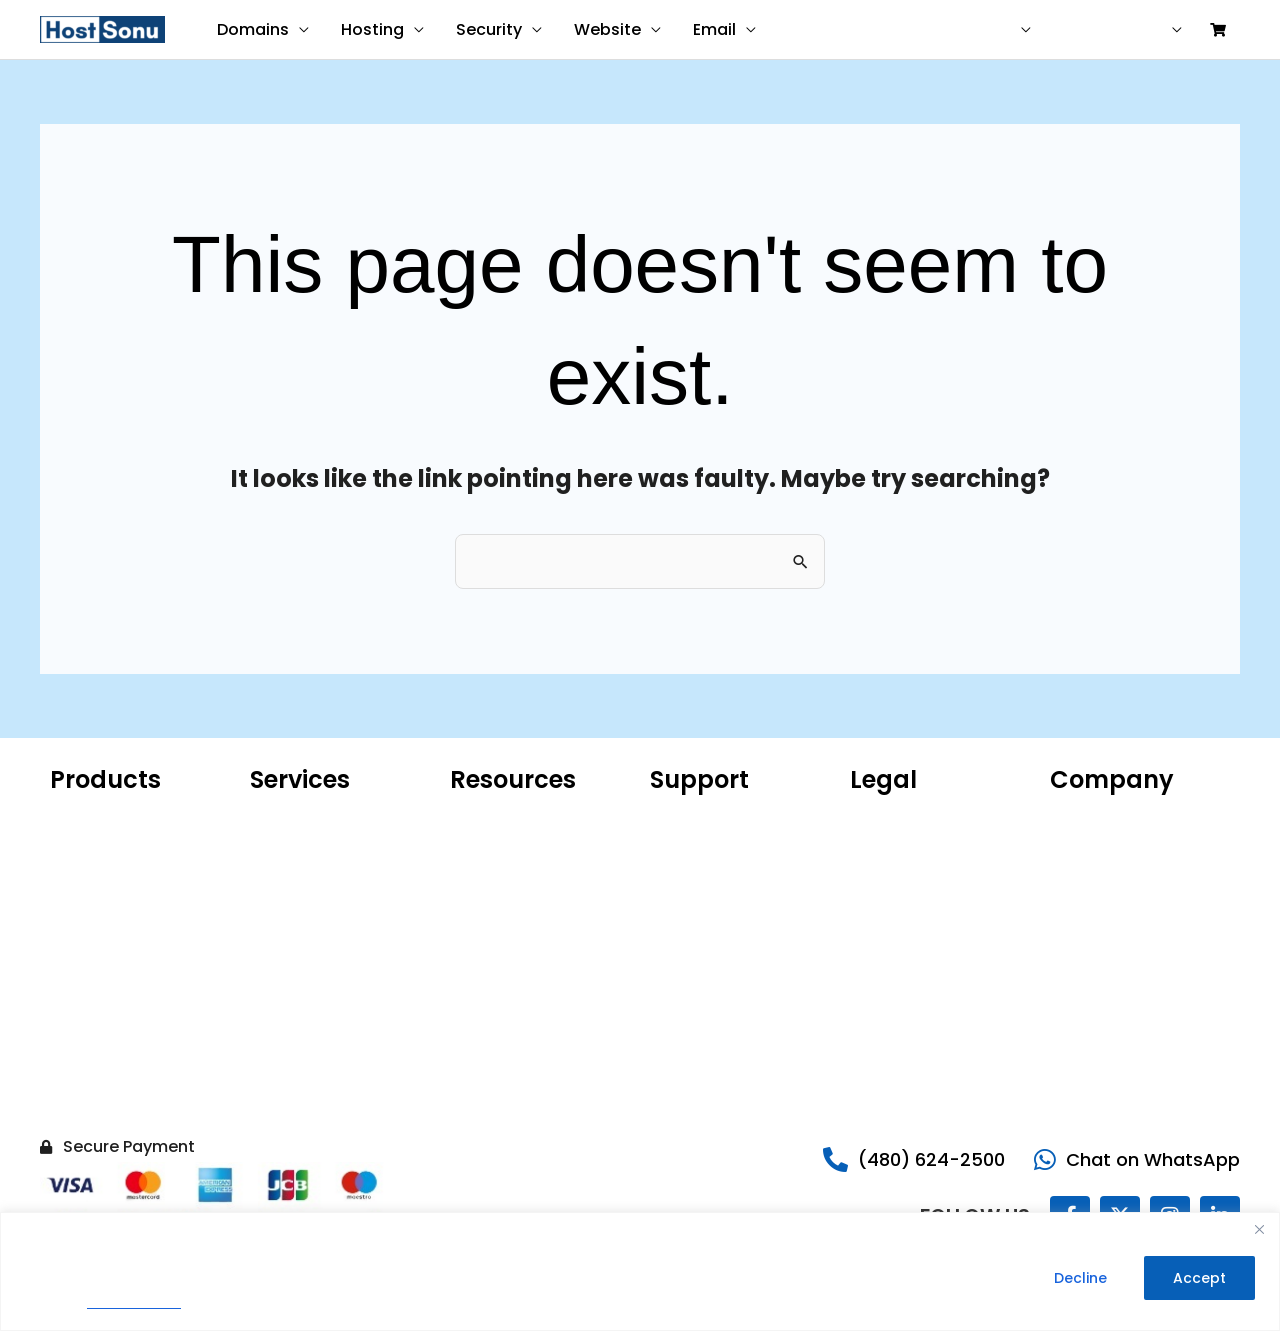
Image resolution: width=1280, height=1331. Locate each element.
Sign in (1139, 30)
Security (489, 29)
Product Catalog (507, 907)
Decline (1080, 1278)
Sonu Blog (1084, 877)
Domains (253, 29)
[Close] (1259, 1229)
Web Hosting (94, 907)
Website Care (297, 847)
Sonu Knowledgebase (724, 847)
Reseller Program (1108, 967)
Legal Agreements (913, 877)
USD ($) (984, 30)
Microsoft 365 (97, 877)
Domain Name (100, 817)
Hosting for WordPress (126, 847)
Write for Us (1090, 997)
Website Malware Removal (309, 887)
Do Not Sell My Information (899, 977)
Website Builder (103, 967)
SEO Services (294, 927)
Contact (900, 30)
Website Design (304, 817)
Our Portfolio (1094, 847)
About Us (1081, 817)
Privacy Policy (134, 1302)
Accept (1199, 1278)
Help (1074, 30)
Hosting (372, 29)
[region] (640, 1271)
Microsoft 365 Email (518, 817)
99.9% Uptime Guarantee (938, 907)
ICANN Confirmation (519, 877)
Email (714, 29)
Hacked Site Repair (114, 1087)
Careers (1077, 907)
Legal (1068, 937)
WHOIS (473, 847)
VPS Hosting (90, 937)
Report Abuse (696, 877)
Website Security (109, 1027)
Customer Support (715, 817)
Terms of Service (909, 847)
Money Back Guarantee (932, 937)
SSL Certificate (101, 997)
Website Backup (106, 1057)
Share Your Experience (728, 907)
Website (607, 29)
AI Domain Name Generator (508, 947)
